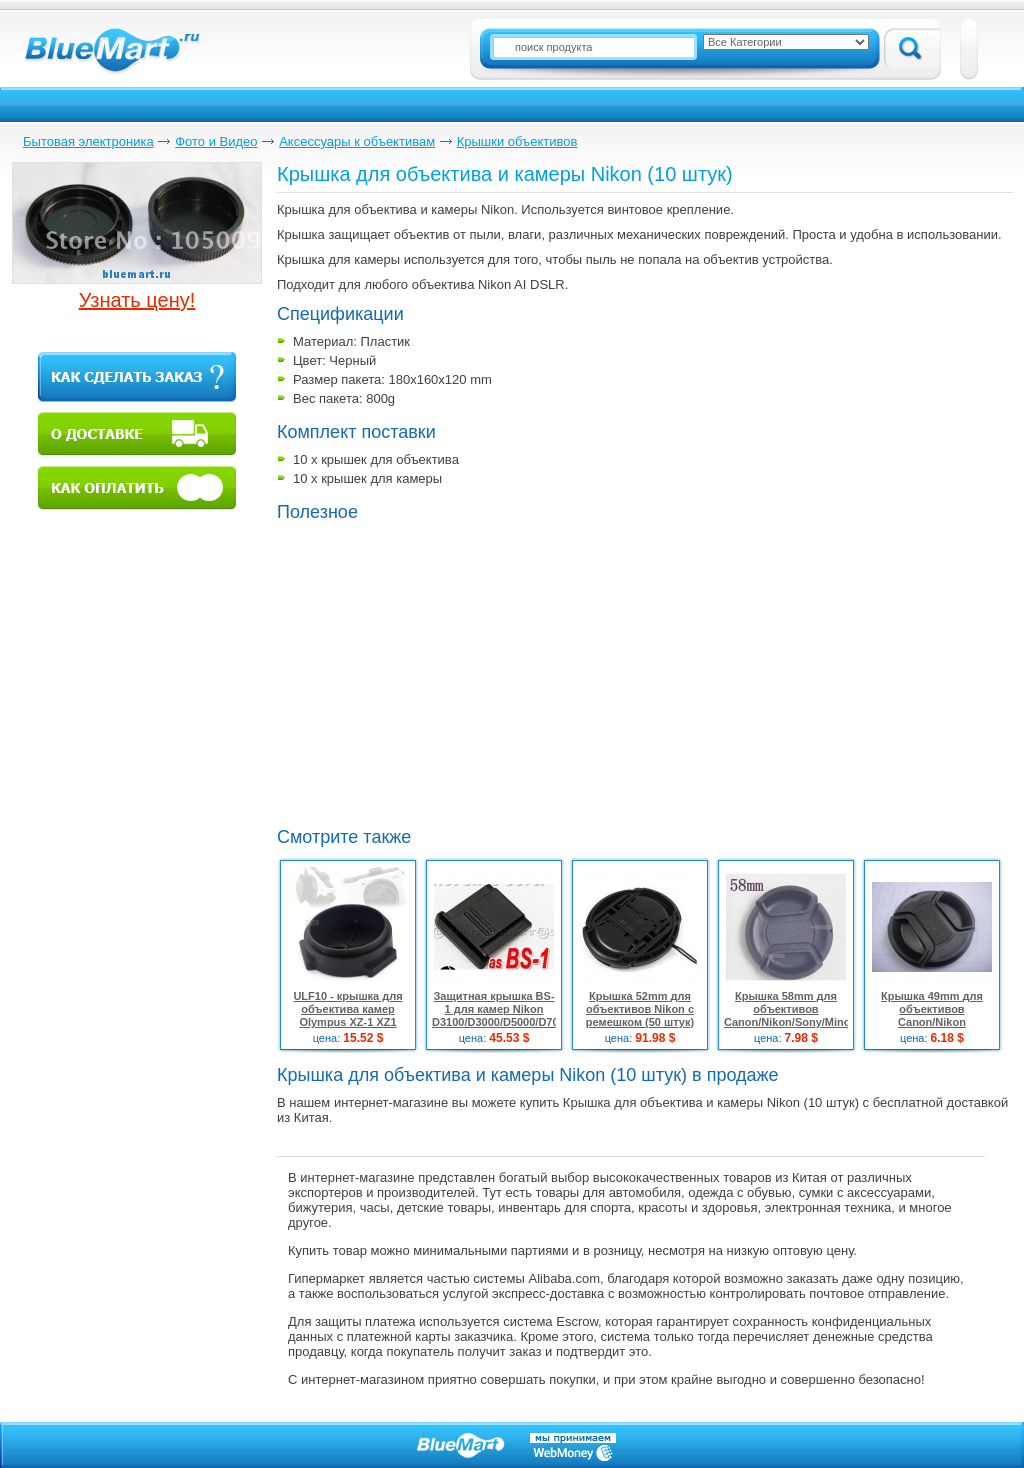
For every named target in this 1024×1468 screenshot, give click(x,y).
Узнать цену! (137, 300)
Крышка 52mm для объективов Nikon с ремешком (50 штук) (640, 1009)
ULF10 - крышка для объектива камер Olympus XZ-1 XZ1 (347, 1009)
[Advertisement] (562, 672)
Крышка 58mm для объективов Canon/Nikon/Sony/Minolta (793, 1009)
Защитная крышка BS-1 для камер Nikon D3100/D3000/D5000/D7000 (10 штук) (501, 1015)
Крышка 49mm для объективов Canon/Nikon (932, 1009)
